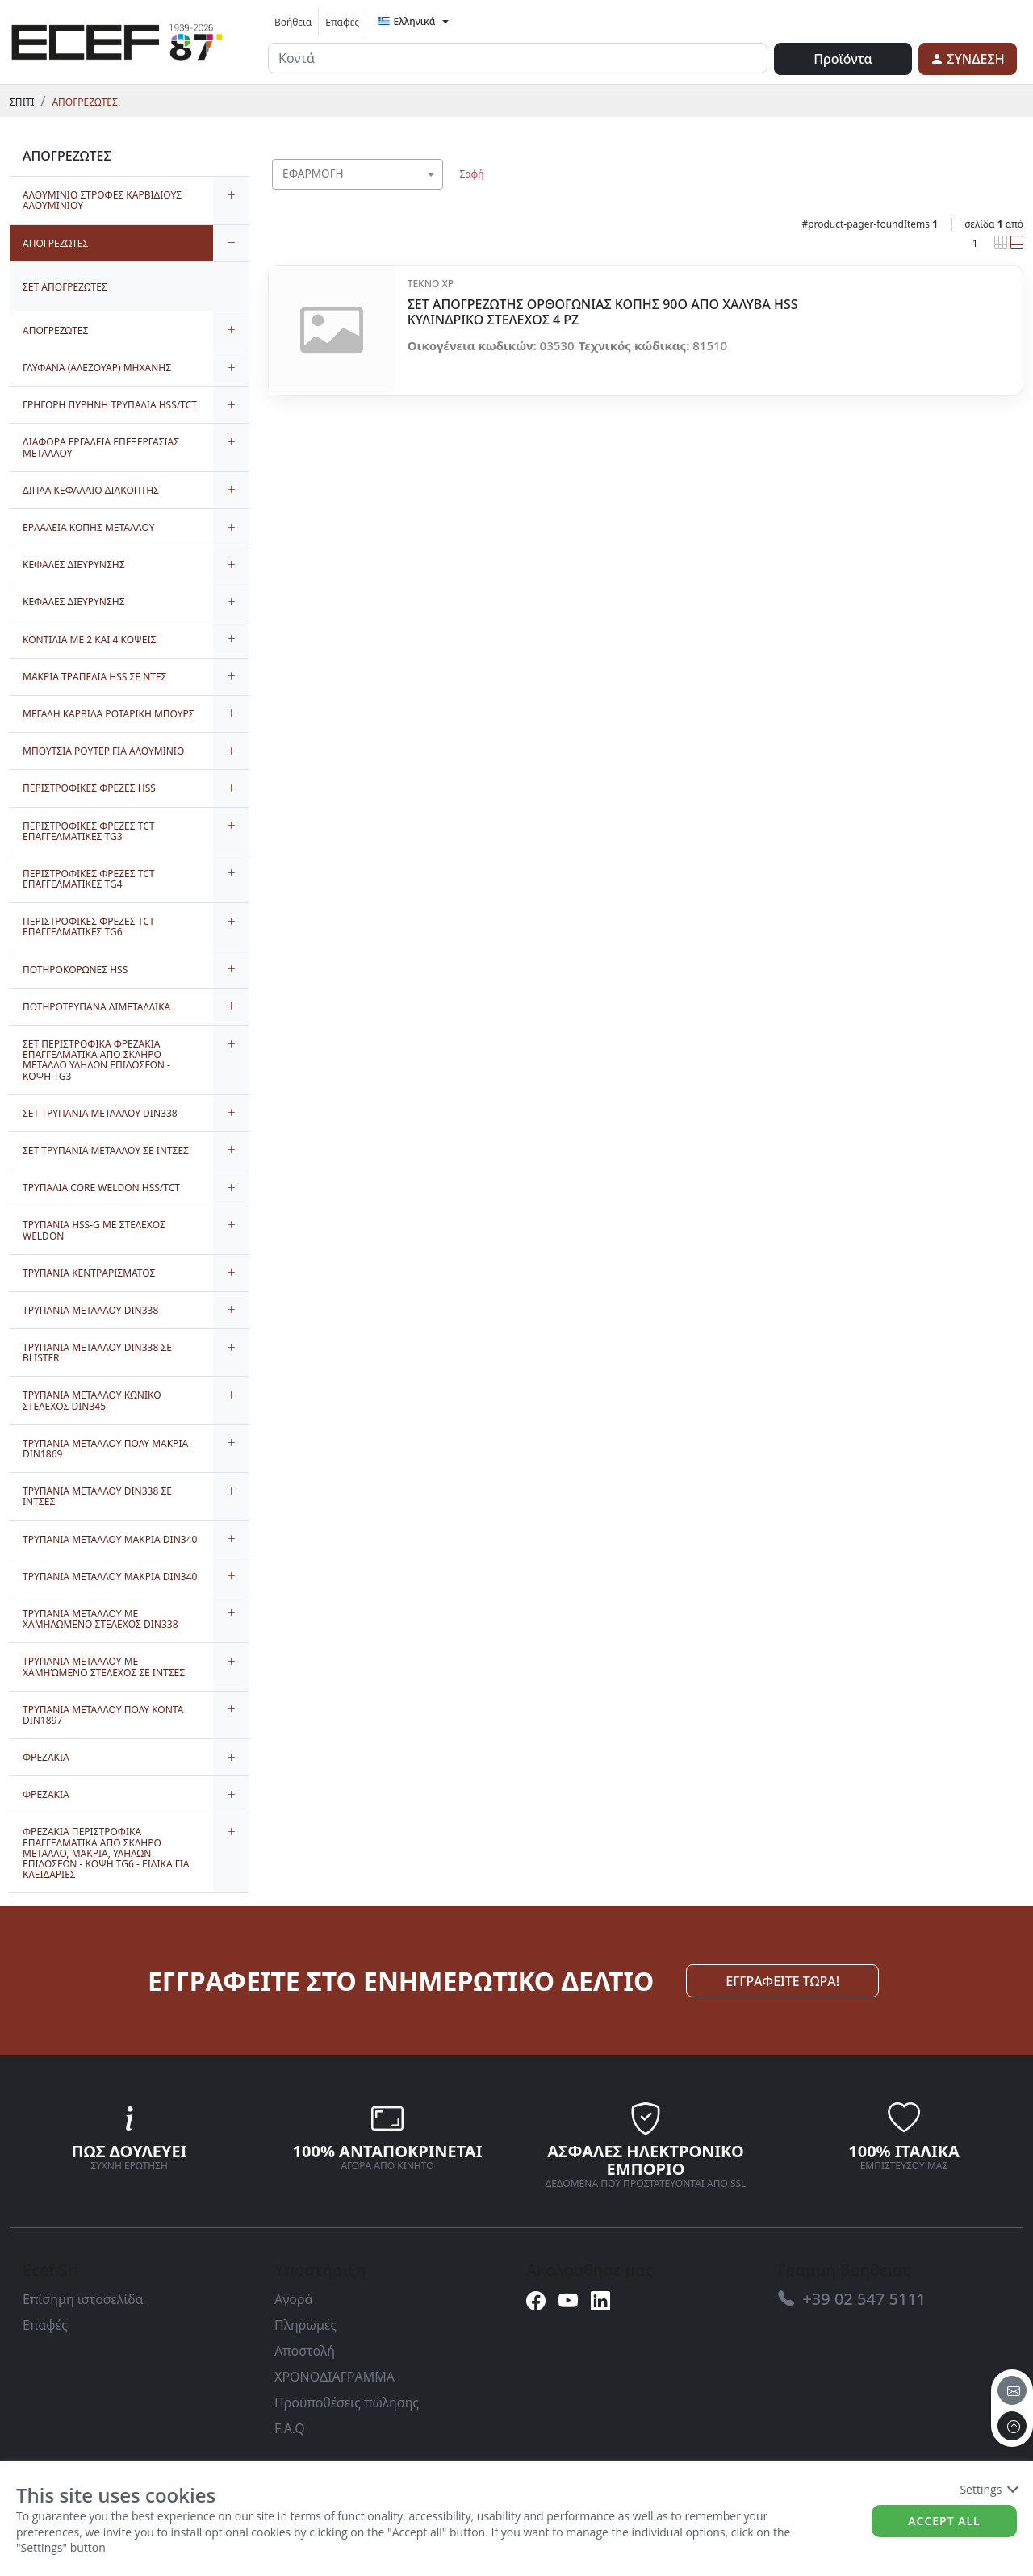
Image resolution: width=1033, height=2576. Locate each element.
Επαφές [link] (342, 22)
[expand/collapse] (231, 200)
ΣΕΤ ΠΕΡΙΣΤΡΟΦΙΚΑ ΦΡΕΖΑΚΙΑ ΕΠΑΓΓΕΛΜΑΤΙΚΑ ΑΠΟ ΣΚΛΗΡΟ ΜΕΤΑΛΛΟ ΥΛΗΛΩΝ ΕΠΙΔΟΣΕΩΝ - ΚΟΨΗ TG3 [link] (96, 1060)
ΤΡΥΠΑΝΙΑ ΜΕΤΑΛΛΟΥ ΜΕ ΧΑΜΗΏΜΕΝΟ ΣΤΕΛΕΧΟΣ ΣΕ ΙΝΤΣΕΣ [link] (104, 1666)
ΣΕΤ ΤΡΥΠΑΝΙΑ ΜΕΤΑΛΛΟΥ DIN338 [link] (100, 1113)
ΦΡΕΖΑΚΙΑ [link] (46, 1757)
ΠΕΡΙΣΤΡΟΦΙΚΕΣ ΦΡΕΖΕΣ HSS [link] (89, 788)
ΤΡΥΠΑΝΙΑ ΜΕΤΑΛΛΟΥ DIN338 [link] (90, 1310)
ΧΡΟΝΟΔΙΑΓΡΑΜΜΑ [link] (334, 2377)
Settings (988, 2489)
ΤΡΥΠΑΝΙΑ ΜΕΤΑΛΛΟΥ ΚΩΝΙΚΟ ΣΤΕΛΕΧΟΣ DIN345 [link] (92, 1400)
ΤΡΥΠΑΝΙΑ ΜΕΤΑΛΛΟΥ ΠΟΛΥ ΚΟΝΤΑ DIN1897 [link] (103, 1715)
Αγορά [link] (293, 2299)
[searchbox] (434, 194)
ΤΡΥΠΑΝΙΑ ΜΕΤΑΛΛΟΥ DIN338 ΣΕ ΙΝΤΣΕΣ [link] (97, 1496)
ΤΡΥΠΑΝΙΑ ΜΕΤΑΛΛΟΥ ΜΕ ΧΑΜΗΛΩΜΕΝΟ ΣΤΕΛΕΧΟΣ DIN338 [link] (100, 1619)
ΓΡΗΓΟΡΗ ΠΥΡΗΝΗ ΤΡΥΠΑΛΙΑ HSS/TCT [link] (110, 405)
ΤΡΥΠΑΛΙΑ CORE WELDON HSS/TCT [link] (101, 1187)
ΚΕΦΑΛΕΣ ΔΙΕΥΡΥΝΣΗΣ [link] (74, 564)
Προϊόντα (842, 59)
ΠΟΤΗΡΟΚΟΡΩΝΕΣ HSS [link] (75, 969)
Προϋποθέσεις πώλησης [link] (346, 2402)
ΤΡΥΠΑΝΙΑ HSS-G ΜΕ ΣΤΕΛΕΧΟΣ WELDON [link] (94, 1230)
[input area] (517, 58)
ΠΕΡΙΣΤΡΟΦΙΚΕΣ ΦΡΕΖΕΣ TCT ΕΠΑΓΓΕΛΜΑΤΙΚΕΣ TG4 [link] (88, 879)
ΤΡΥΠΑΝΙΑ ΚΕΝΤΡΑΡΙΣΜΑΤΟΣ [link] (89, 1273)
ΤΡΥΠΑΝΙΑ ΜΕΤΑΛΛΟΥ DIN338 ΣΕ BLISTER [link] (97, 1352)
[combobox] (357, 174)
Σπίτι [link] (22, 102)
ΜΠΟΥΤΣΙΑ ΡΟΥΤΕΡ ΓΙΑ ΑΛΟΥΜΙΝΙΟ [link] (103, 751)
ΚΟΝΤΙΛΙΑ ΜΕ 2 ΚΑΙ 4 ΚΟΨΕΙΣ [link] (89, 639)
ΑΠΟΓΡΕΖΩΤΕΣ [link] (84, 102)
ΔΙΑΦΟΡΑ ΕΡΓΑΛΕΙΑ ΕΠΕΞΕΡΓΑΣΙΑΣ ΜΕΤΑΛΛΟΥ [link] (101, 447)
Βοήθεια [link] (293, 22)
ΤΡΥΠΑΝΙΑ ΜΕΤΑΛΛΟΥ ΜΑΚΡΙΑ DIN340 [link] (110, 1539)
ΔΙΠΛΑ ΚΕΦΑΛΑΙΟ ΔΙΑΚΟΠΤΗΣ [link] (91, 490)
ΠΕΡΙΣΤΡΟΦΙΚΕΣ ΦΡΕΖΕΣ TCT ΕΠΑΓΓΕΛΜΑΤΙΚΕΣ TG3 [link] (88, 831)
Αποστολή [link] (304, 2351)
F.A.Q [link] (289, 2428)
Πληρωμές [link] (305, 2325)
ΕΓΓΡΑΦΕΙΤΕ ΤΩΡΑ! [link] (782, 1981)
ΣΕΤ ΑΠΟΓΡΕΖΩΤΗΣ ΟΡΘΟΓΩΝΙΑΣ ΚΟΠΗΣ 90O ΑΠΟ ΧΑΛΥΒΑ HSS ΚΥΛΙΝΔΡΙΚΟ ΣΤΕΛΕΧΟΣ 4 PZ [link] (603, 312)
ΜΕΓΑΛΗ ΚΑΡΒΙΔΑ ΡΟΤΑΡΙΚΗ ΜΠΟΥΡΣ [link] (108, 714)
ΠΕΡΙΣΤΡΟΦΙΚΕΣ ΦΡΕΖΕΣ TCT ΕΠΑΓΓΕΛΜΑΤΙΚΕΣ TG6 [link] (88, 926)
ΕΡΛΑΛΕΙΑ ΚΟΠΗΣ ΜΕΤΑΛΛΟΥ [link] (88, 527)
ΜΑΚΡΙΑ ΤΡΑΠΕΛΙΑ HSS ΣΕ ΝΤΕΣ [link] (94, 677)
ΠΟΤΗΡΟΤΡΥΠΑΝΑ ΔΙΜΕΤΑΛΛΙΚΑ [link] (96, 1007)
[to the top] (1012, 2425)
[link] (117, 39)
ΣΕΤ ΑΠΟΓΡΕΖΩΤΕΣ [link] (65, 287)
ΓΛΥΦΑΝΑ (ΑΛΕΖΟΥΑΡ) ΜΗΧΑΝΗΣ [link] (97, 367)
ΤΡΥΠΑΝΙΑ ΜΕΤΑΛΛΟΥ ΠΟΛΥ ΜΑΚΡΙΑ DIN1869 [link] (105, 1448)
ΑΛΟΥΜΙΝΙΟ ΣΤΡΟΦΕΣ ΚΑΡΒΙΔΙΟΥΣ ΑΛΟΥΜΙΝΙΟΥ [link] (102, 200)
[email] (1012, 2390)
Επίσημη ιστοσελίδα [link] (83, 2299)
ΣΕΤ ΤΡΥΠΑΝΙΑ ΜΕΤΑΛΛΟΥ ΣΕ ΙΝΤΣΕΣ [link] (106, 1150)
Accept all (944, 2520)
